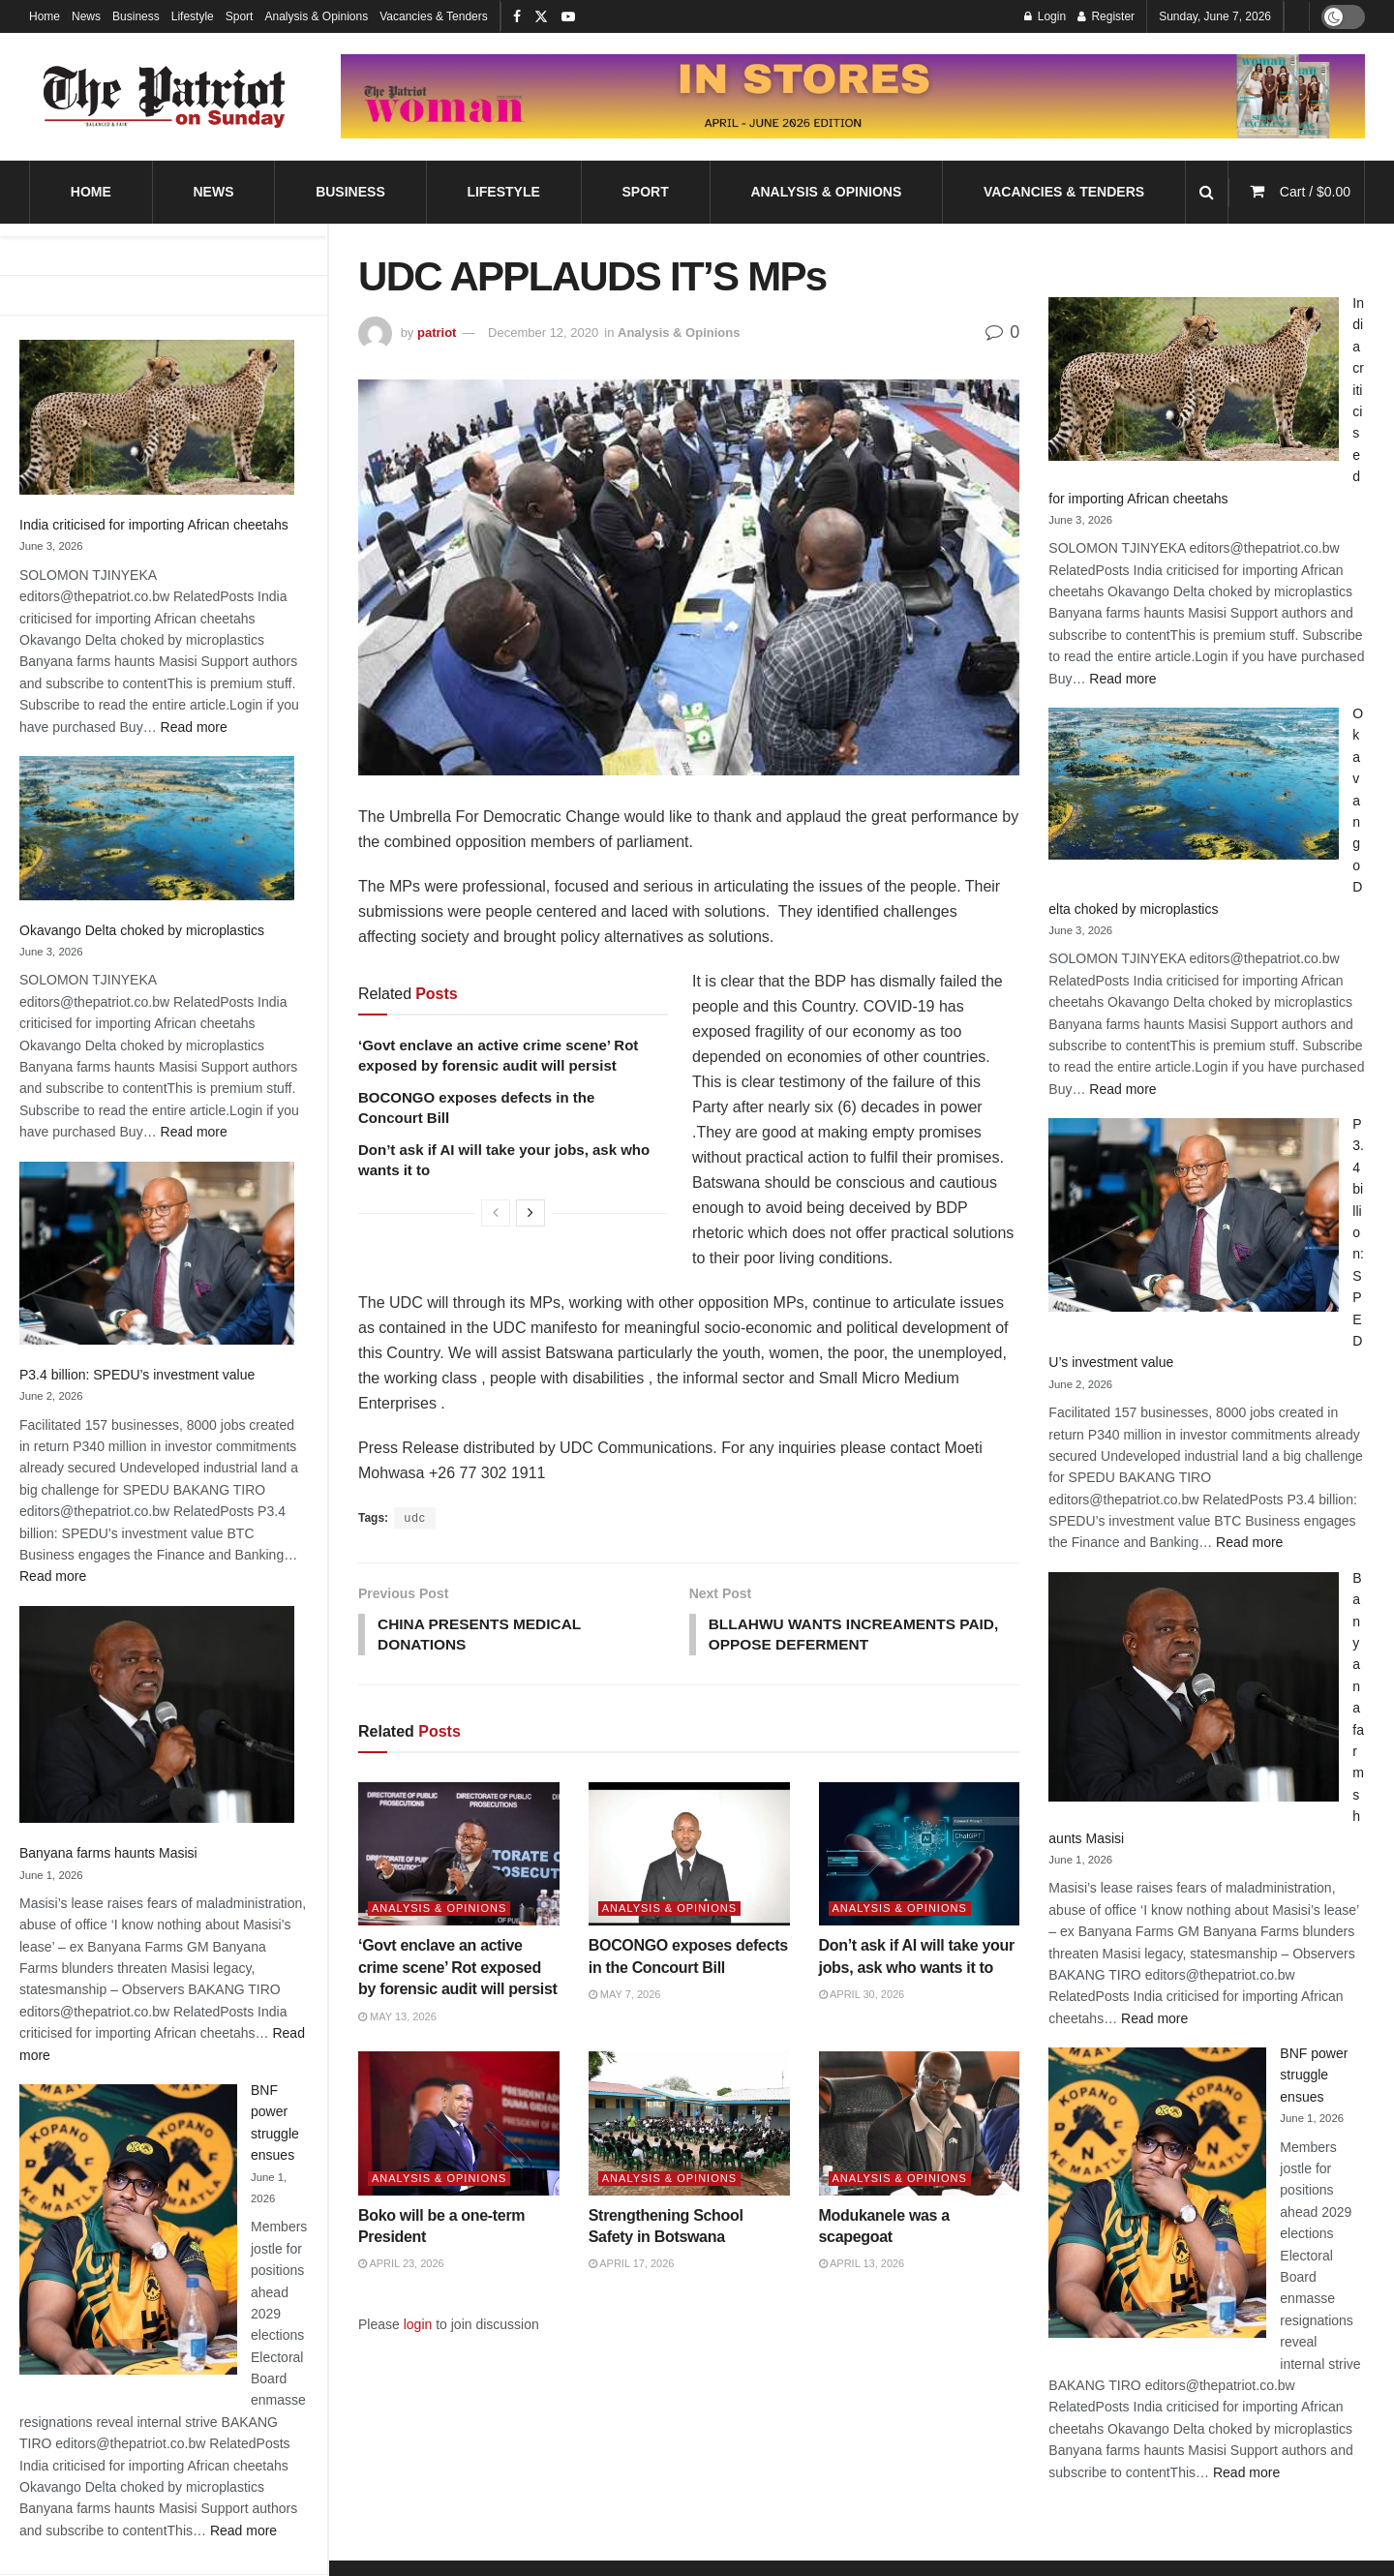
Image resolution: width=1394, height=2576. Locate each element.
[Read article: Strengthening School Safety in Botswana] (689, 2125)
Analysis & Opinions (316, 16)
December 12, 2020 (543, 332)
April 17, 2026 (632, 2266)
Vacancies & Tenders (433, 16)
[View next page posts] (530, 1213)
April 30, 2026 (862, 1997)
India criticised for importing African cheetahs (153, 524)
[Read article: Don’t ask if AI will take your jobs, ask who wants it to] (919, 1856)
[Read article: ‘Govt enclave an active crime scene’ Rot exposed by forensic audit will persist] (459, 1856)
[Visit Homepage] (164, 97)
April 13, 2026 (862, 2266)
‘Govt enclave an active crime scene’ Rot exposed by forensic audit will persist (458, 1970)
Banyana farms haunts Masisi (108, 1853)
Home (44, 16)
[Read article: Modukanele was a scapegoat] (919, 2125)
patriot (436, 332)
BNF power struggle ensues (1314, 2075)
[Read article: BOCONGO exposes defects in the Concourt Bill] (689, 1856)
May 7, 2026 (625, 1997)
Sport (240, 16)
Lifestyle (192, 16)
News (86, 16)
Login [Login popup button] (1045, 16)
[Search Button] (1206, 192)
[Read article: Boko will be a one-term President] (459, 2125)
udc (414, 1518)
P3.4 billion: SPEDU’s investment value (137, 1374)
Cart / (1315, 191)
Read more (194, 727)
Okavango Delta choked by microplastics (141, 930)
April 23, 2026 (401, 2266)
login (418, 2326)
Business (136, 16)
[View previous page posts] (495, 1213)
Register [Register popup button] (1106, 16)
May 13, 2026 (397, 2018)
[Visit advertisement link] (853, 96)
